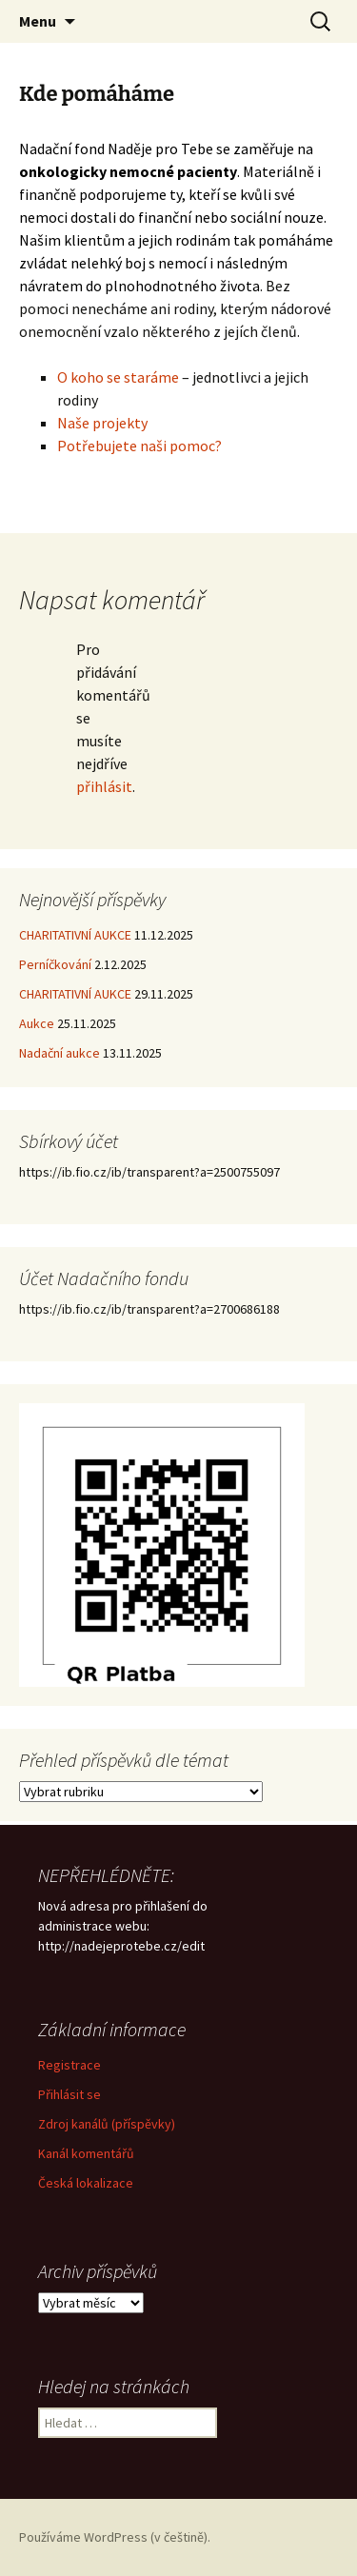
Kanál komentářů (86, 2153)
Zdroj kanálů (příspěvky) (106, 2123)
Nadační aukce (59, 1052)
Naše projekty (102, 422)
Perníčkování (55, 964)
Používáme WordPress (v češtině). (114, 2537)
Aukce (36, 1023)
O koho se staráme (118, 376)
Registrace (69, 2064)
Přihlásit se (69, 2094)
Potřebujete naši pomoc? (141, 445)
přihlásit (104, 786)
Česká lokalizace (85, 2182)
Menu (37, 20)
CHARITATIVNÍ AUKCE (75, 934)
